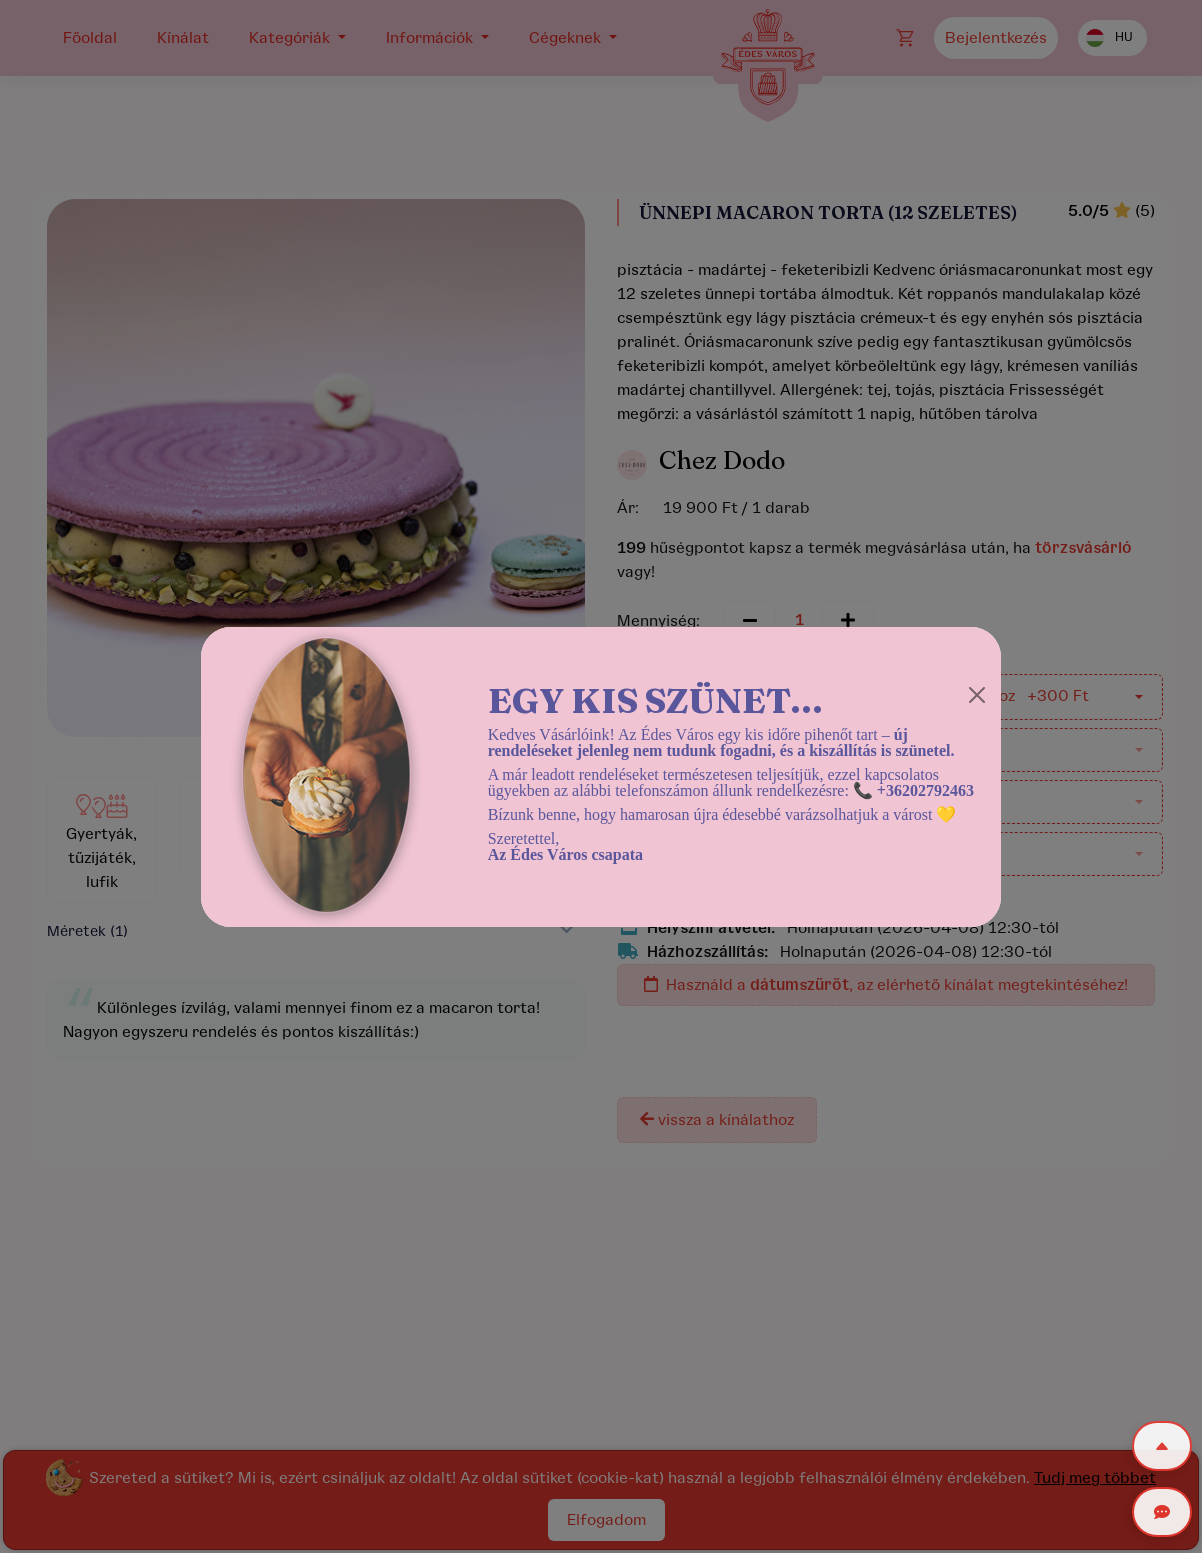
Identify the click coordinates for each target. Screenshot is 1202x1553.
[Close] (977, 695)
